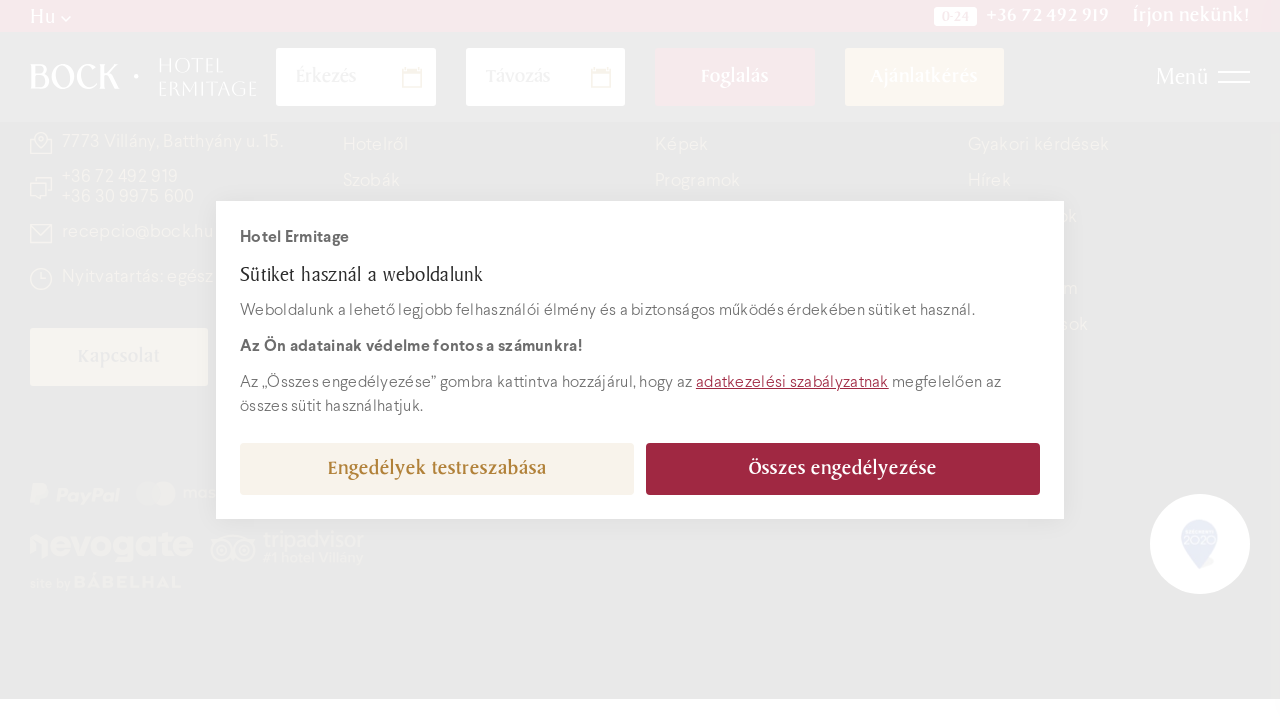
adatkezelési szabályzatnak (792, 382)
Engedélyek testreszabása (437, 468)
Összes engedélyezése (843, 468)
